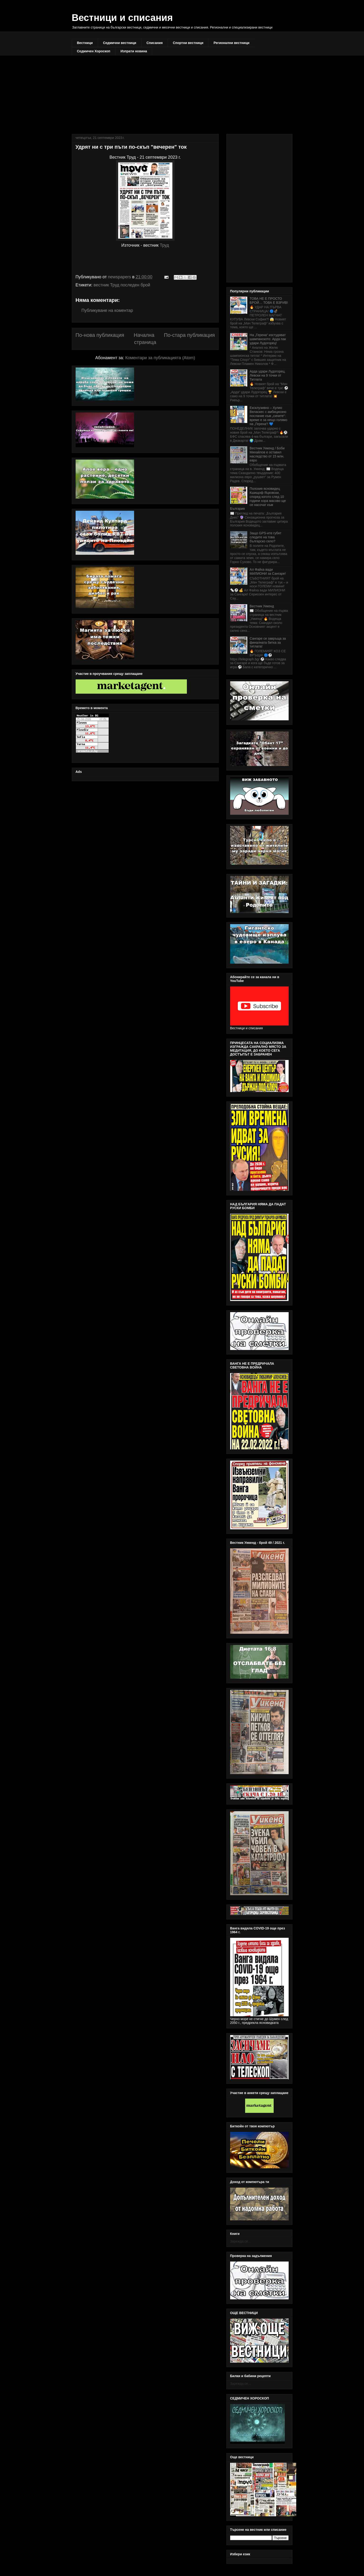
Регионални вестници (231, 43)
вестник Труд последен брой (122, 285)
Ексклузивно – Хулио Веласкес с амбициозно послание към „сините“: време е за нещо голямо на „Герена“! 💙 (268, 416)
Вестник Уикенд (262, 606)
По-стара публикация (189, 335)
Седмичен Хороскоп (93, 51)
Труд (164, 245)
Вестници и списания (122, 17)
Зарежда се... (240, 2241)
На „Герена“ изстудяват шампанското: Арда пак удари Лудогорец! (268, 339)
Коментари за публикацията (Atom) (160, 357)
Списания (154, 43)
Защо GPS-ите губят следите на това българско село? (265, 537)
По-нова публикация (100, 335)
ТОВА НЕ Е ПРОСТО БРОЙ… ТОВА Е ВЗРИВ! (269, 300)
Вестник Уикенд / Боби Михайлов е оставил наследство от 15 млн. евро (267, 454)
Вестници (85, 43)
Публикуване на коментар (107, 310)
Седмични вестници (119, 43)
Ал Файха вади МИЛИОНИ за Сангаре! (268, 571)
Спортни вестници (188, 43)
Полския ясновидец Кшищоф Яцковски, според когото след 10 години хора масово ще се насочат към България (258, 498)
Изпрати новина (134, 51)
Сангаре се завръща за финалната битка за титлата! (268, 642)
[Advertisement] (182, 91)
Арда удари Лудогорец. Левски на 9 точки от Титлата (268, 375)
